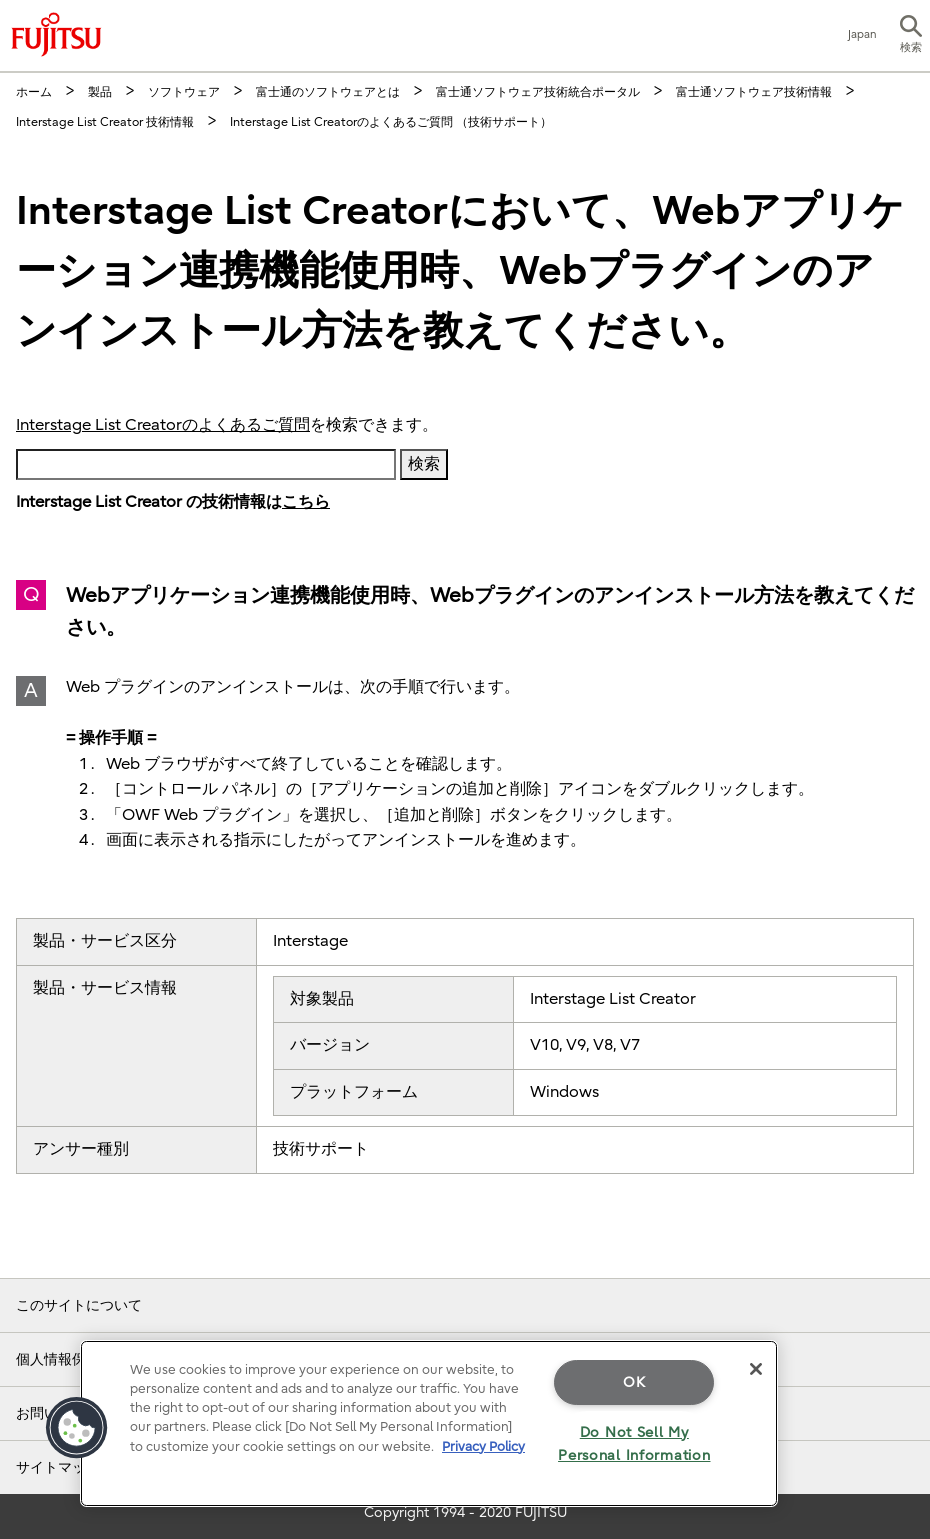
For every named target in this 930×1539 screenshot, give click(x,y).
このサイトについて (79, 1305)
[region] (429, 1423)
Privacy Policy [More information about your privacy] (483, 1446)
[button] (911, 36)
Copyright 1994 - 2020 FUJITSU (465, 1512)
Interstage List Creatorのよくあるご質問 (163, 425)
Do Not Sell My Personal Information (634, 1444)
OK (634, 1382)
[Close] (756, 1369)
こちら (306, 502)
